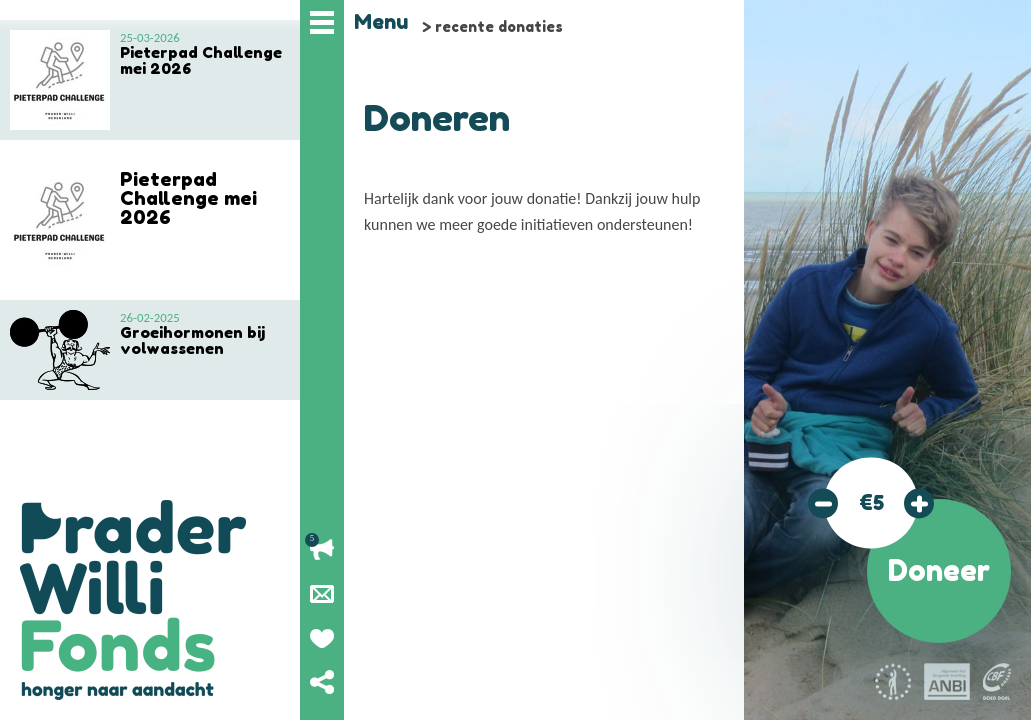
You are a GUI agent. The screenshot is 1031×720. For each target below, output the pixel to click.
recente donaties (499, 26)
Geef (322, 638)
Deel (322, 682)
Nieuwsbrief (322, 594)
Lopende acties (322, 550)
